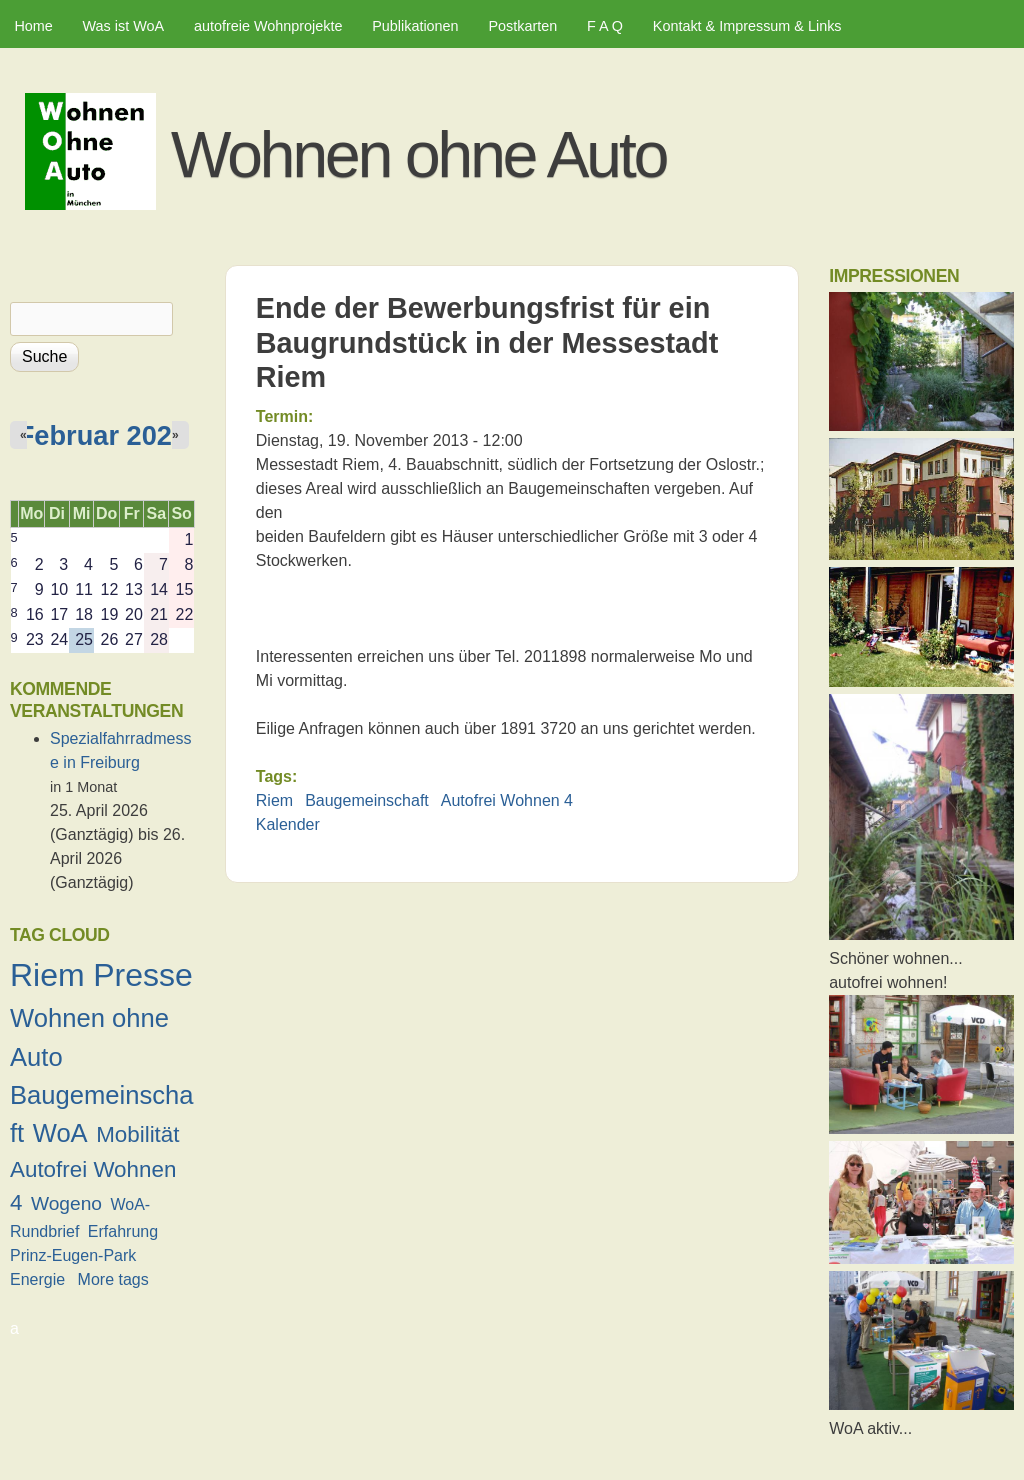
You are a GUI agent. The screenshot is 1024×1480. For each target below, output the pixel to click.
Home (33, 26)
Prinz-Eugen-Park (73, 1255)
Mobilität (137, 1134)
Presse (143, 975)
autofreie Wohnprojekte (268, 26)
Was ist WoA (124, 26)
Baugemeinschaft (367, 800)
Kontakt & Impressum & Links (747, 26)
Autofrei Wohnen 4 (507, 800)
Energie (37, 1279)
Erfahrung (123, 1231)
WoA (60, 1133)
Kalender (288, 824)
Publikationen (415, 26)
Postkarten (522, 26)
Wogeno (66, 1203)
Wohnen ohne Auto (418, 155)
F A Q (605, 26)
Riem (274, 800)
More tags (113, 1279)
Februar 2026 (102, 435)
